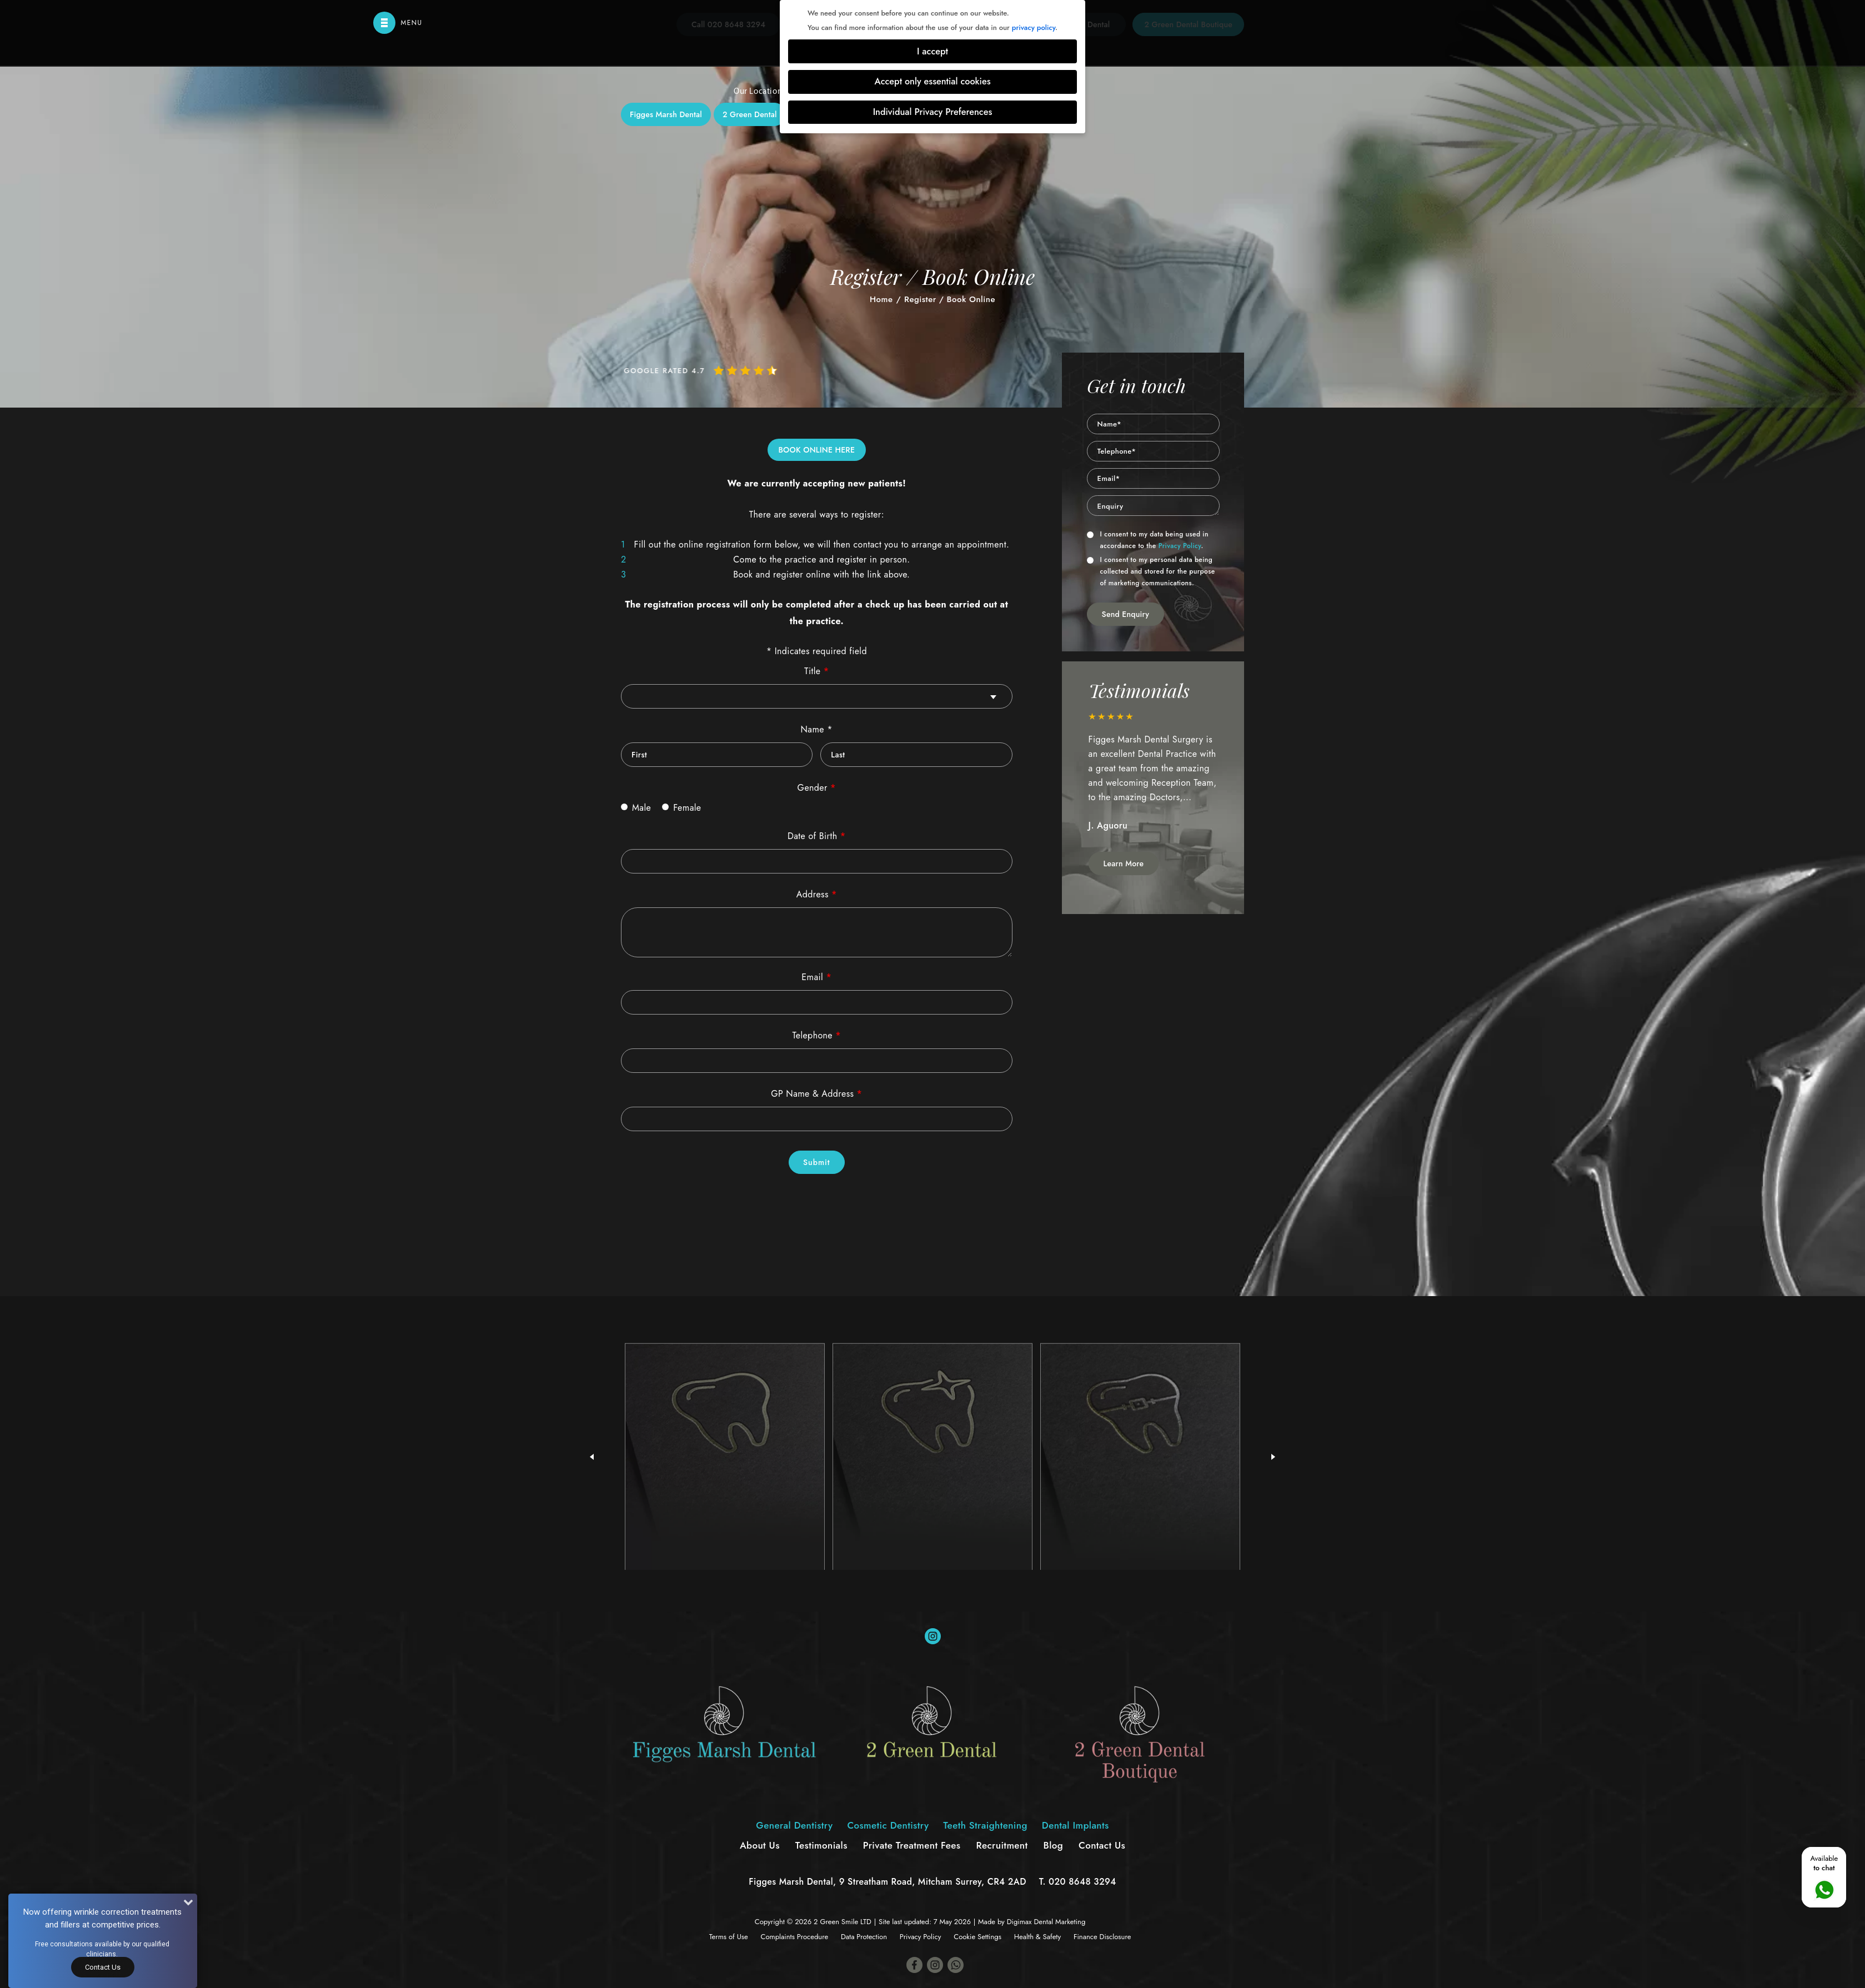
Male (636, 807)
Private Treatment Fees (912, 1845)
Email (816, 977)
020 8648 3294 (1082, 1881)
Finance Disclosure (1102, 1936)
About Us (760, 1845)
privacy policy (1033, 27)
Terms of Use (728, 1936)
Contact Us (1102, 1845)
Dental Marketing (1059, 1921)
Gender (817, 787)
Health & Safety (1037, 1936)
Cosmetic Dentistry (882, 245)
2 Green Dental (750, 114)
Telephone (817, 1035)
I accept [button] (932, 51)
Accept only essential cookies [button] (932, 81)
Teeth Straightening (985, 245)
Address (816, 894)
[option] (1153, 778)
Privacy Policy (1180, 546)
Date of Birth (817, 836)
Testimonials (821, 1845)
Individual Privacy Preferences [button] (932, 112)
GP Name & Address (816, 1093)
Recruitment (1001, 1845)
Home (881, 299)
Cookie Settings (977, 1936)
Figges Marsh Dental (666, 114)
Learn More (1124, 863)
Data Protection (864, 1936)
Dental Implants (1080, 245)
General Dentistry (783, 245)
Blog (1054, 1845)
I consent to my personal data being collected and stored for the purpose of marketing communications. (1151, 571)
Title (816, 671)
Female (681, 807)
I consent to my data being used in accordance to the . (1148, 540)
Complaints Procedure (795, 1936)
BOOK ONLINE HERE (817, 449)
